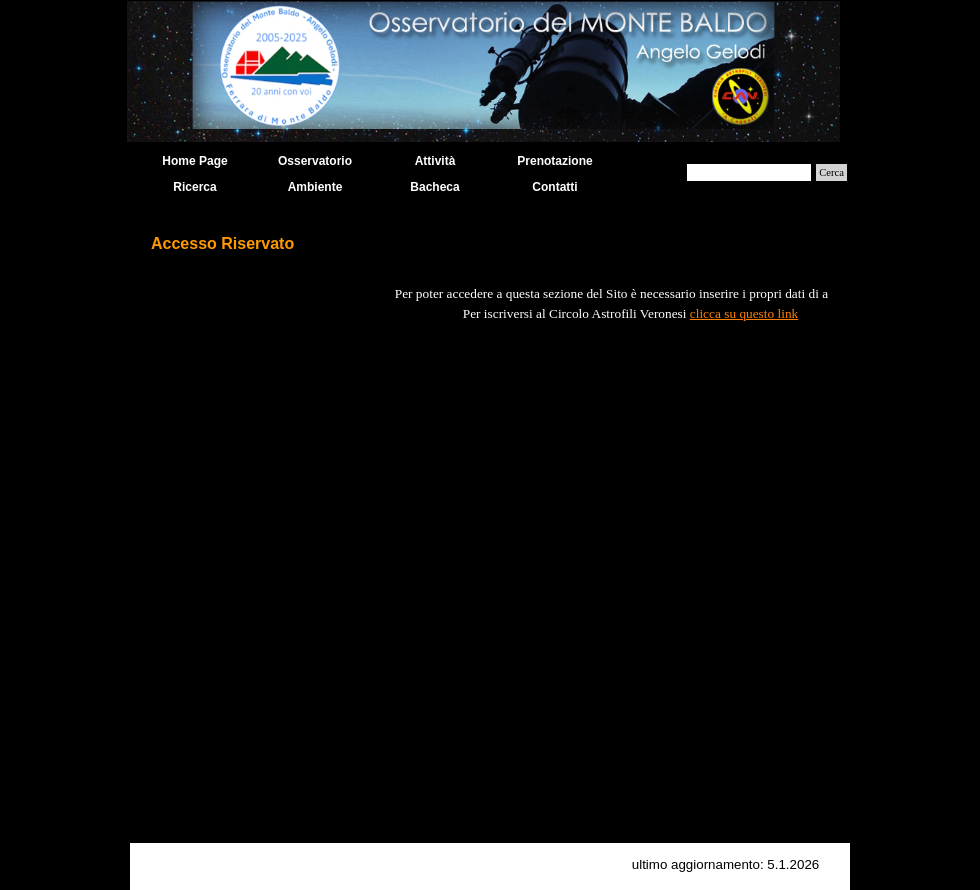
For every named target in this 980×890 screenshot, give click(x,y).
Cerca (831, 172)
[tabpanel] (490, 544)
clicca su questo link (744, 313)
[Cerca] (749, 172)
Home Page (194, 161)
